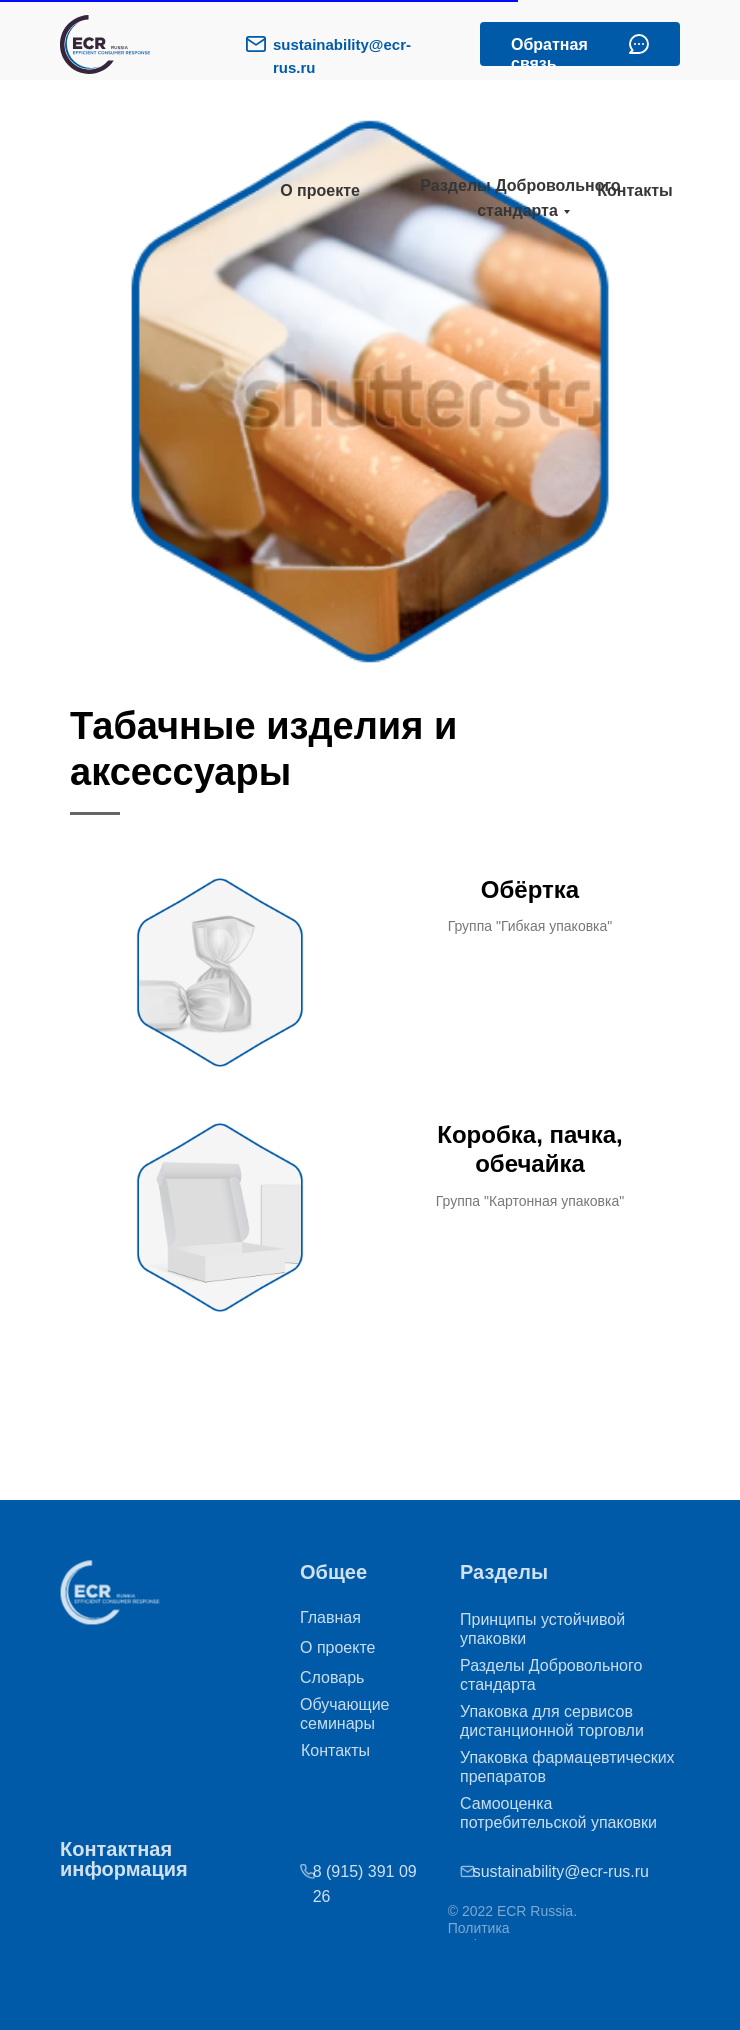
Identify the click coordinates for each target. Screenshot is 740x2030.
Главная (330, 1617)
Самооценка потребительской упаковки (558, 1813)
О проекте (320, 190)
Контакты (634, 190)
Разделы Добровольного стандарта (520, 198)
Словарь (332, 1677)
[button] (639, 44)
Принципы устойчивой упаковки (542, 1629)
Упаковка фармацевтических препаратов (567, 1767)
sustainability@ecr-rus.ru (526, 1871)
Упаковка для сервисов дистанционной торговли (552, 1721)
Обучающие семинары (345, 1714)
